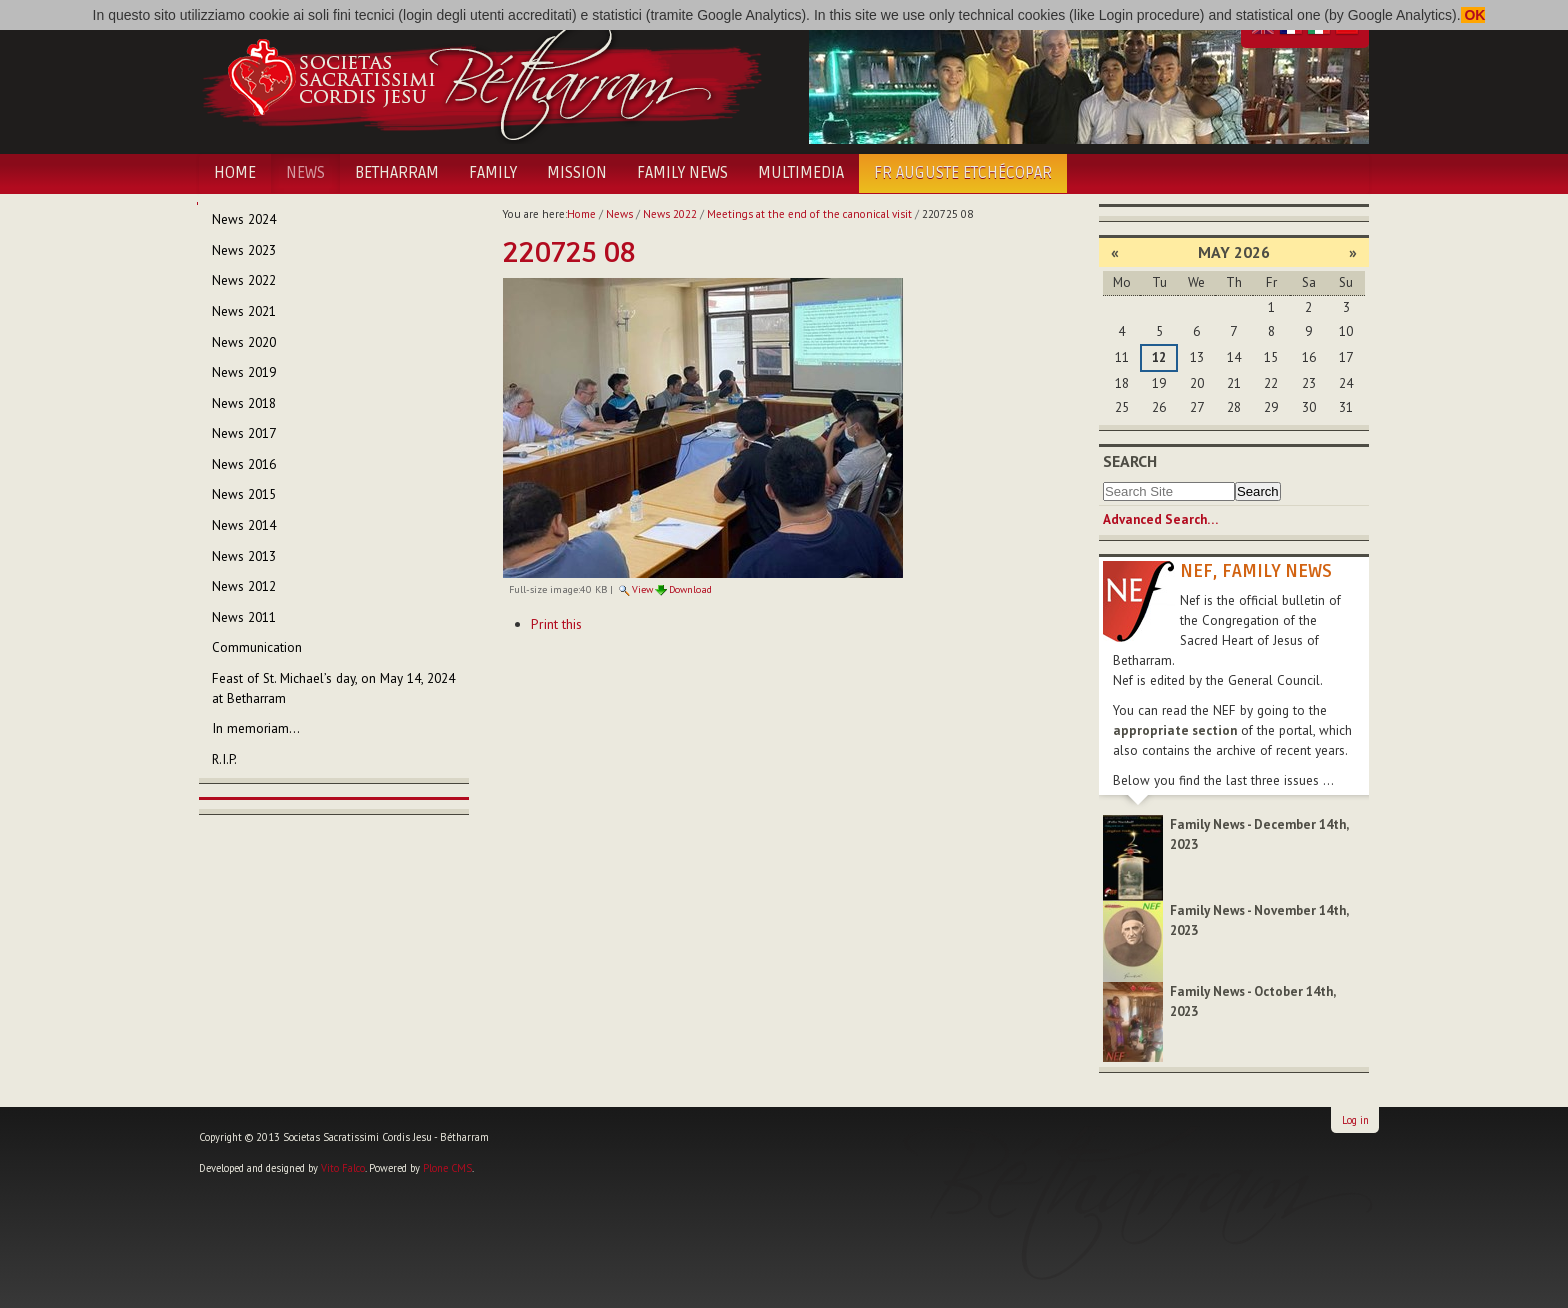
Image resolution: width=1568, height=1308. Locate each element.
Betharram (397, 173)
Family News (682, 173)
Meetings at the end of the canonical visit (809, 214)
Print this (556, 624)
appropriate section (1175, 730)
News (305, 173)
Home (235, 173)
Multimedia (801, 173)
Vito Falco (343, 1168)
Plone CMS (447, 1168)
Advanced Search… (1160, 519)
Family (493, 173)
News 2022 (670, 214)
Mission (577, 173)
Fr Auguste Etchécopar (963, 173)
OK (1473, 15)
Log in (1355, 1120)
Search (1130, 461)
